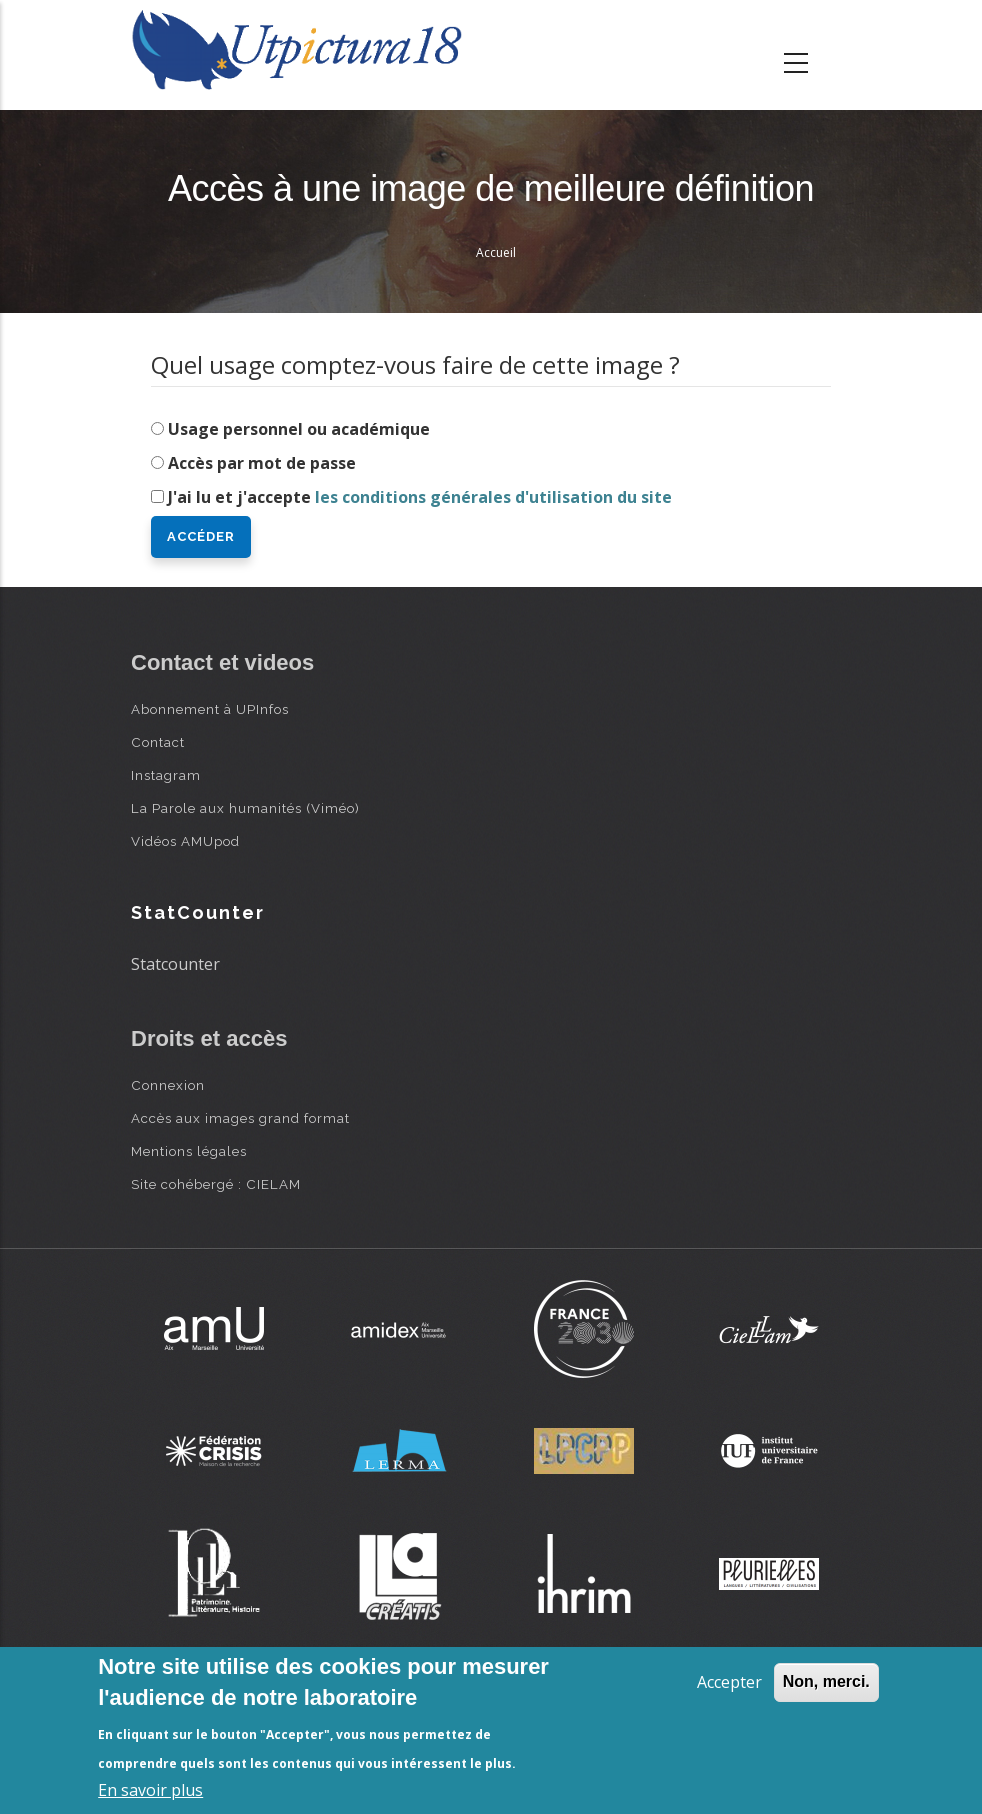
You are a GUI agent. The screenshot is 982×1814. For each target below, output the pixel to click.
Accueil (496, 252)
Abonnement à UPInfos (210, 709)
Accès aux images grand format (240, 1118)
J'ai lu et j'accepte (420, 497)
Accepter (729, 1682)
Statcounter (175, 964)
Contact (158, 742)
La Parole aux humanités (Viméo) (245, 808)
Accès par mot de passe (262, 463)
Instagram (166, 775)
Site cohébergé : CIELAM (216, 1184)
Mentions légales (189, 1151)
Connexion (168, 1085)
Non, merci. (826, 1681)
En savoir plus (150, 1790)
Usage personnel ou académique (299, 429)
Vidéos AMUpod (185, 841)
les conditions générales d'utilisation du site (493, 497)
